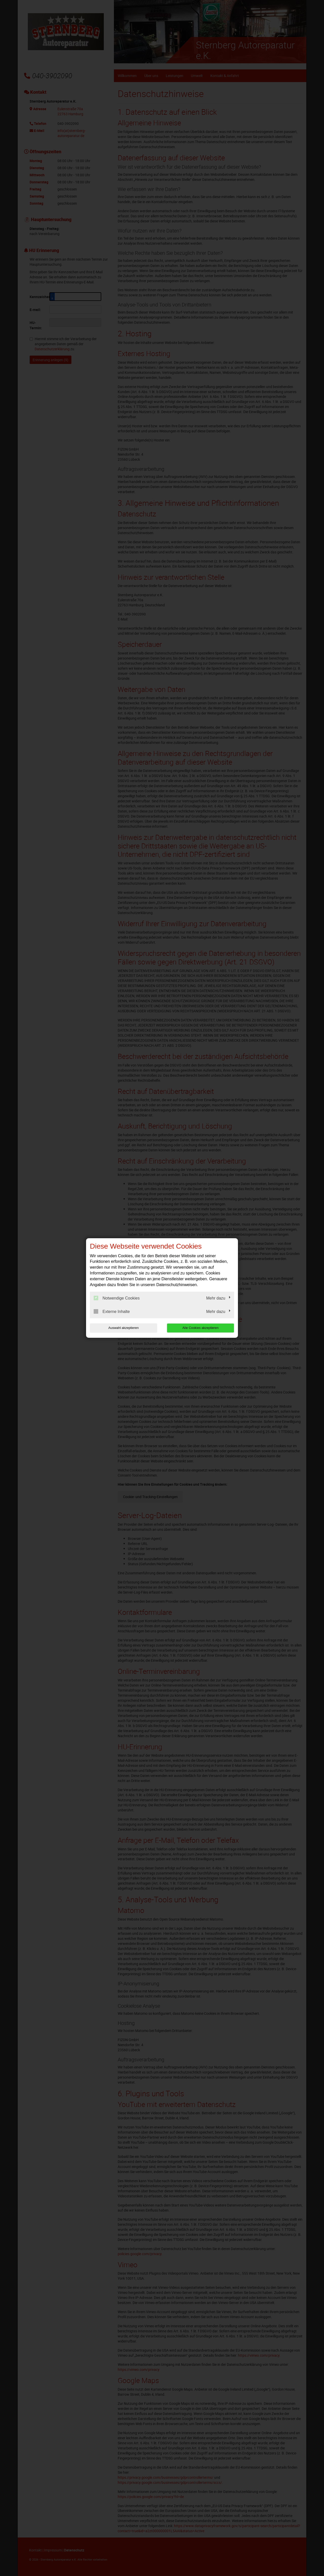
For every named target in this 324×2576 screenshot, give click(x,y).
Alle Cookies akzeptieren (202, 1328)
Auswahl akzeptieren (122, 1328)
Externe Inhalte (112, 1311)
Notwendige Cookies (117, 1298)
